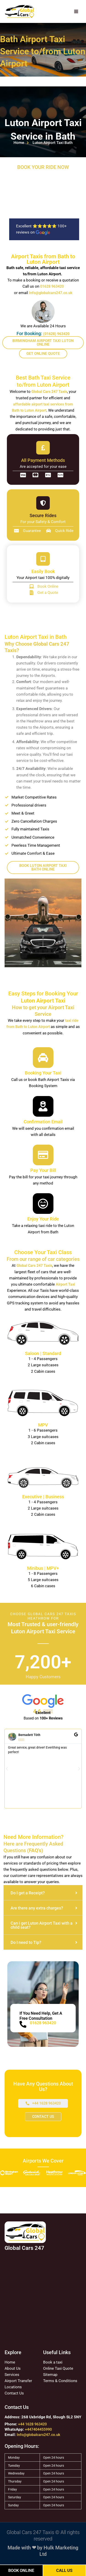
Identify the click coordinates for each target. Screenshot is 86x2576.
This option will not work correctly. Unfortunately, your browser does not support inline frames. (43, 190)
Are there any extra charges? (37, 1908)
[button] (7, 1768)
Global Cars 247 (24, 2248)
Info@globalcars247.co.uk (50, 293)
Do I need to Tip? (26, 1942)
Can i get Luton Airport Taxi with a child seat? (41, 1925)
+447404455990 (38, 2429)
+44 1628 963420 (32, 2424)
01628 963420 (52, 286)
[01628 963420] (22, 2024)
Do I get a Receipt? (28, 1893)
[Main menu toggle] (76, 11)
